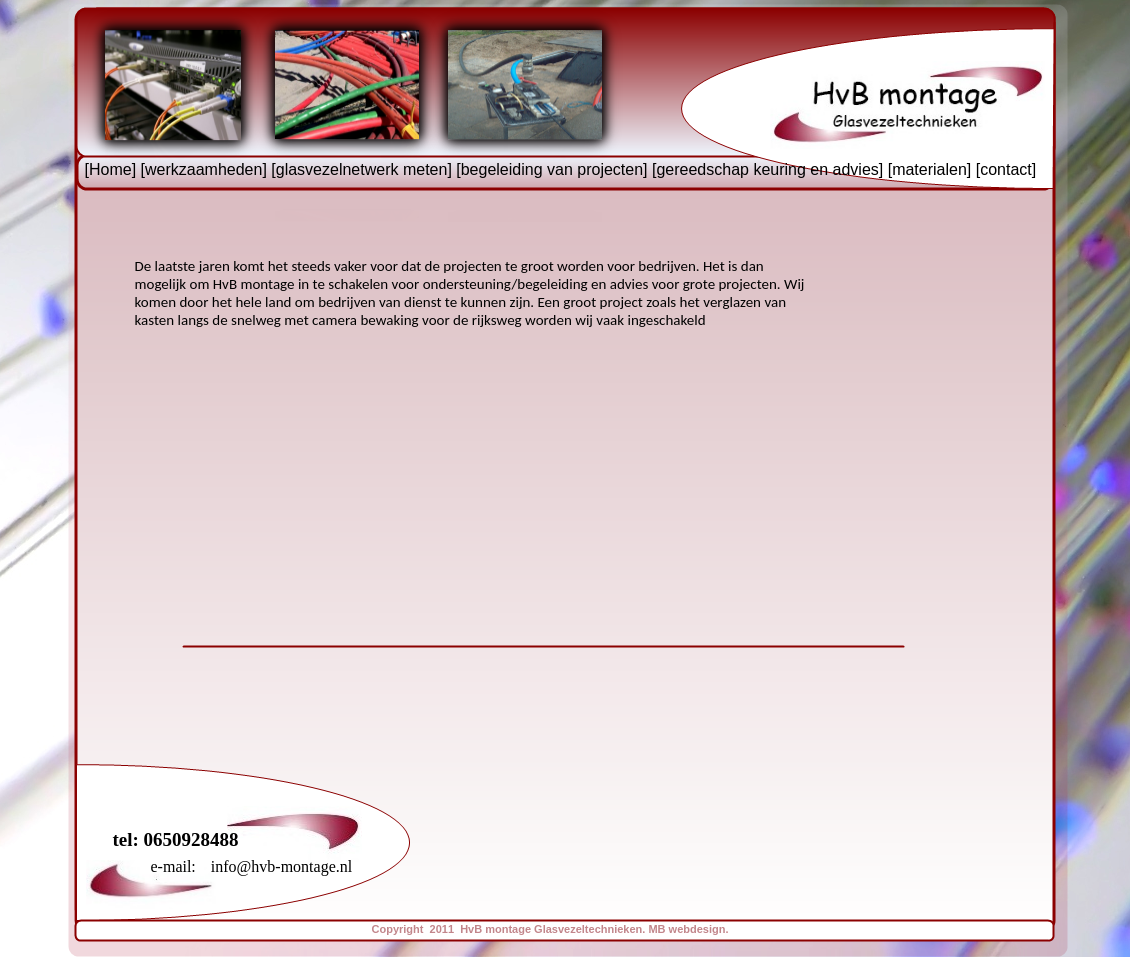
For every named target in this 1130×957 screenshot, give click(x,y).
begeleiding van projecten (552, 169)
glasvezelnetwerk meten (362, 169)
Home (110, 169)
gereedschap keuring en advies (767, 169)
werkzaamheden (203, 169)
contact (1006, 169)
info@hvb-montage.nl (281, 866)
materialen (929, 169)
